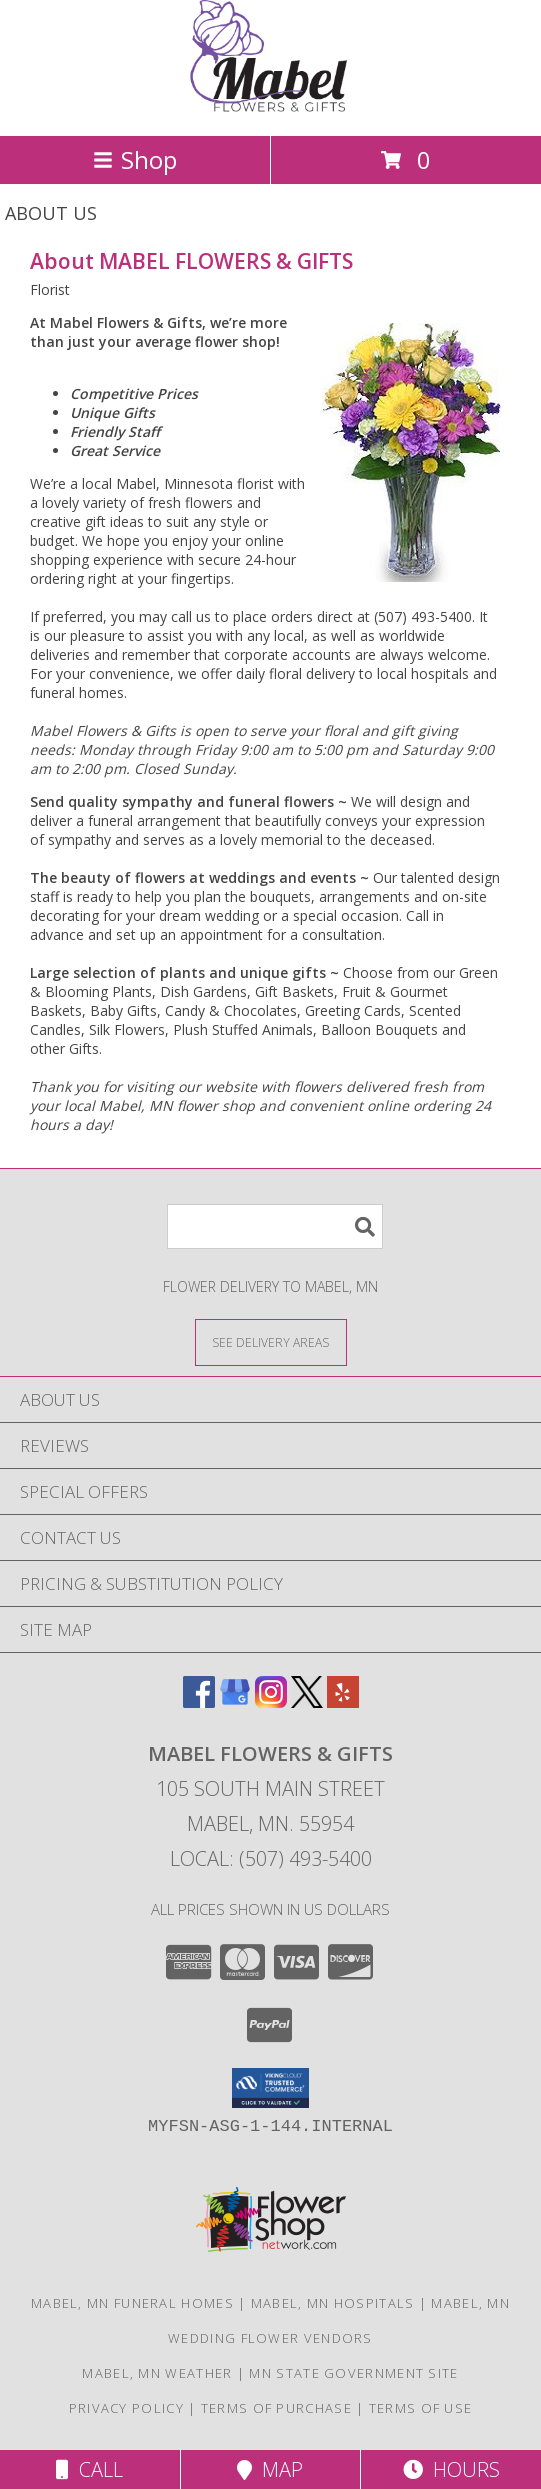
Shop (135, 159)
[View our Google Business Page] (235, 1701)
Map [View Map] (270, 2469)
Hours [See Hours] (451, 2469)
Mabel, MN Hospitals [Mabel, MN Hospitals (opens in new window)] (333, 2303)
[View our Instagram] (271, 1701)
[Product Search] (275, 1226)
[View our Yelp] (343, 1701)
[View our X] (307, 1701)
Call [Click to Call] (89, 2469)
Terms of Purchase (276, 2408)
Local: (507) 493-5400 (271, 1858)
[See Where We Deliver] (271, 1341)
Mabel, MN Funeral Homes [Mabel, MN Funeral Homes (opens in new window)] (132, 2303)
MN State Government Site (353, 2373)
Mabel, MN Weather (157, 2373)
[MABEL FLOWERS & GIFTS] (271, 106)
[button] (270, 2088)
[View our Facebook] (199, 1701)
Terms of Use (421, 2408)
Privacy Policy (126, 2408)
